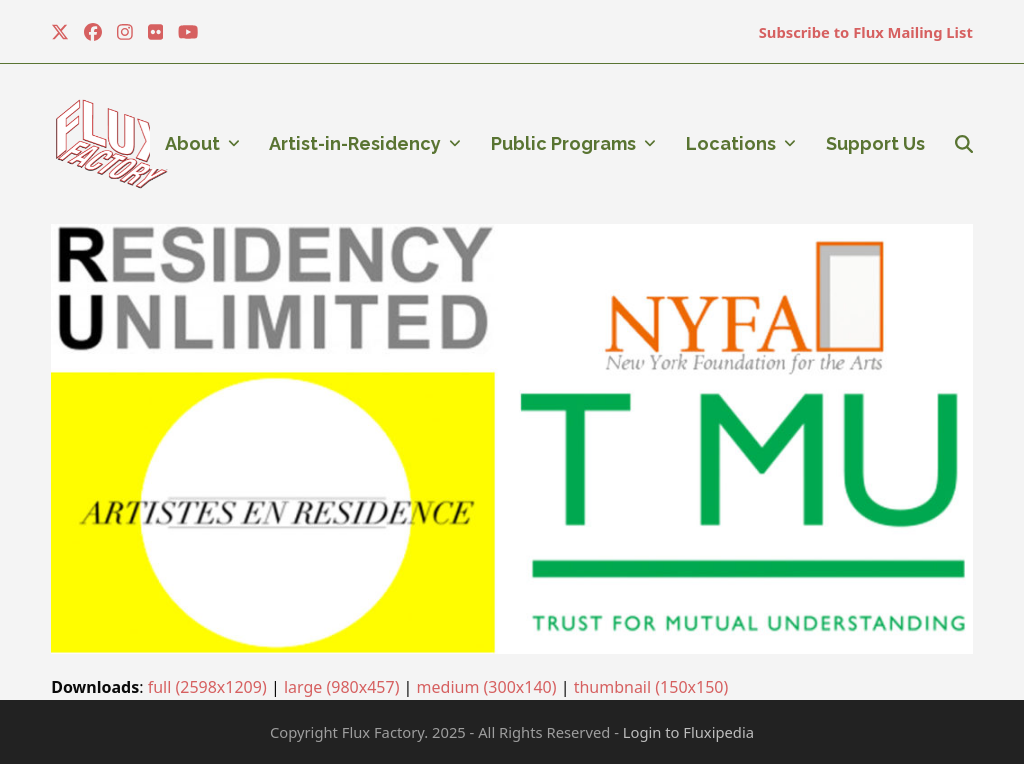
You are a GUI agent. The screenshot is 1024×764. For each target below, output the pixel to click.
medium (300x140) (487, 687)
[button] (964, 144)
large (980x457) (342, 687)
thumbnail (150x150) (651, 687)
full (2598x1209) (207, 687)
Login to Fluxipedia (688, 732)
